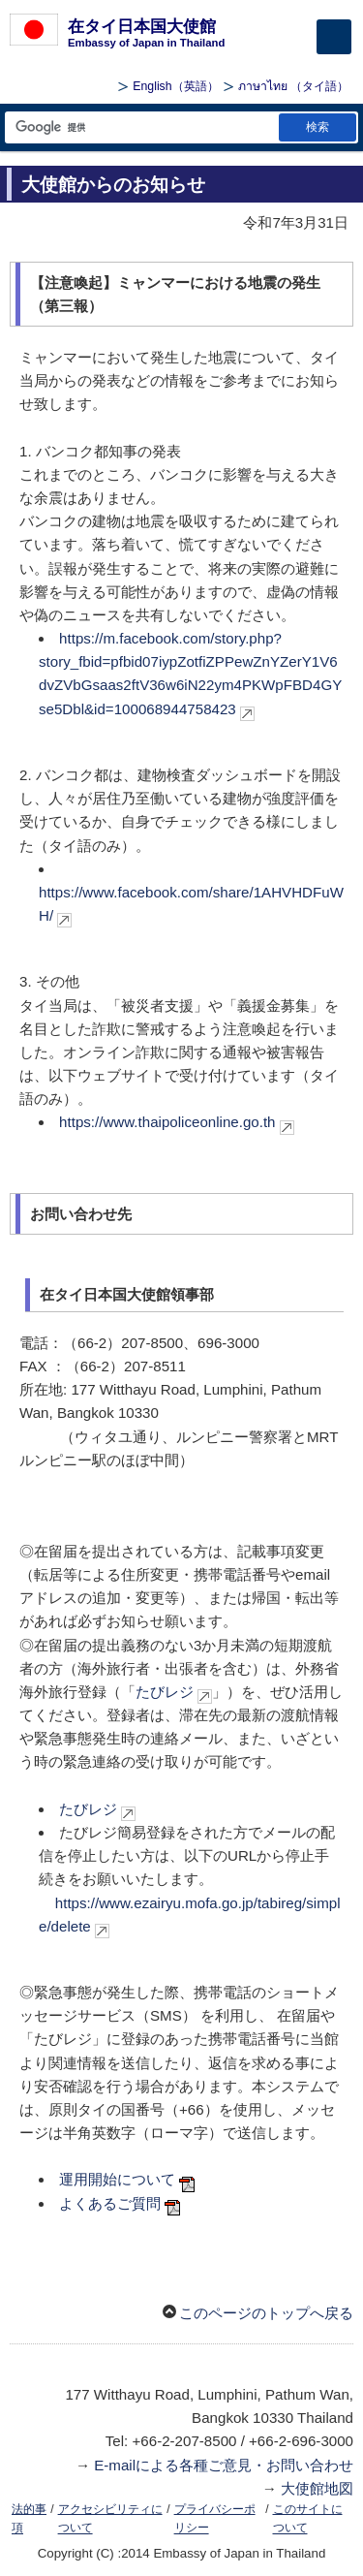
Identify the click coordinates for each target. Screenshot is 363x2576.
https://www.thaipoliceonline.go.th (167, 1122)
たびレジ (165, 1691)
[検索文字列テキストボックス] (140, 127)
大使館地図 (317, 2488)
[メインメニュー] (334, 36)
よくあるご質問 (110, 2203)
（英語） (175, 86)
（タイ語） (293, 86)
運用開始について (117, 2179)
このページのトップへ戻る (266, 2313)
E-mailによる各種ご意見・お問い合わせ (223, 2465)
